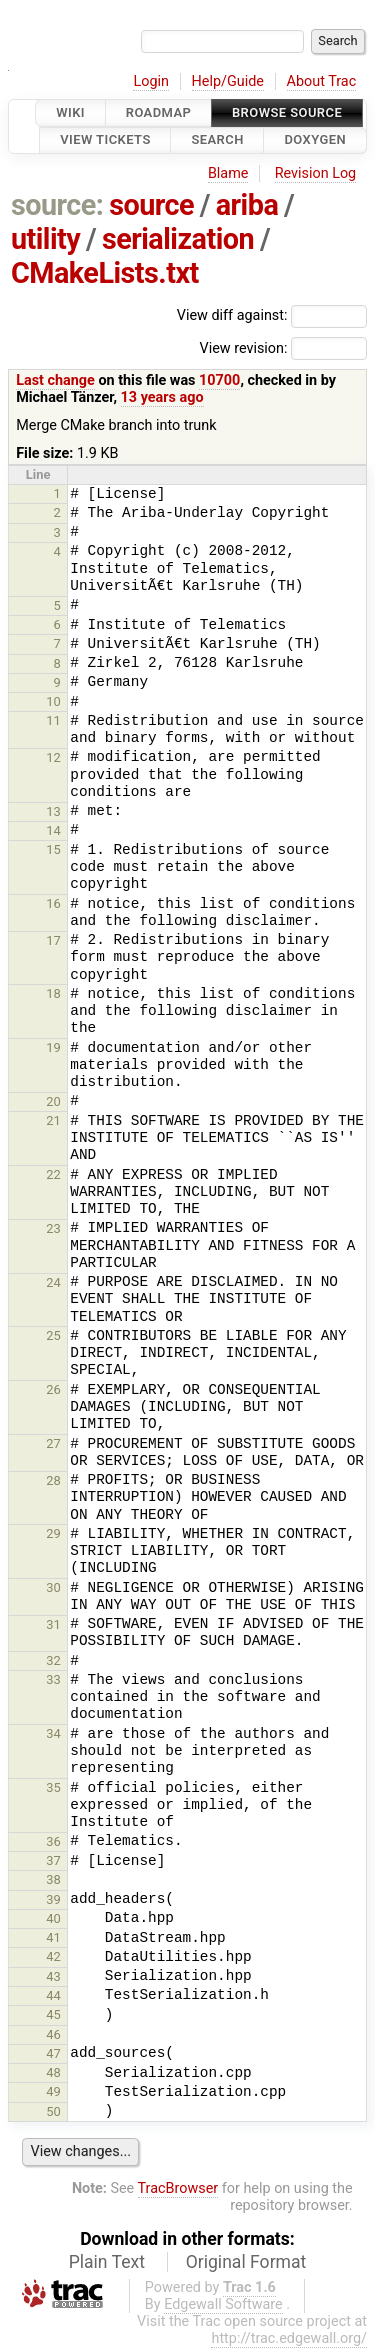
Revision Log (316, 173)
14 (53, 830)
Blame (228, 173)
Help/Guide (228, 81)
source (151, 205)
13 (53, 811)
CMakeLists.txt (105, 273)
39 (53, 1899)
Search (217, 140)
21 (53, 1120)
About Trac (322, 81)
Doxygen (315, 140)
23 (53, 1228)
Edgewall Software (223, 2304)
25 (53, 1335)
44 (53, 1995)
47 (53, 2053)
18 (53, 993)
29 (53, 1533)
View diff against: (272, 315)
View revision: (243, 347)
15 (53, 849)
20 (53, 1101)
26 (53, 1389)
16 (53, 903)
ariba (247, 205)
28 (53, 1480)
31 (53, 1624)
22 (53, 1174)
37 (53, 1860)
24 (53, 1282)
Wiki (70, 112)
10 (53, 701)
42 (53, 1956)
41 (53, 1937)
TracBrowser (178, 2188)
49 (53, 2091)
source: (57, 205)
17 (53, 940)
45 (53, 2014)
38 (53, 1879)
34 (53, 1733)
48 (53, 2072)
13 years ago (162, 397)
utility (45, 239)
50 (53, 2111)
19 (53, 1047)
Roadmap (159, 112)
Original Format (246, 2262)
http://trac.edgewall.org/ (289, 2338)
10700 (219, 380)
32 (53, 1660)
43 (53, 1976)
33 (53, 1679)
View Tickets (105, 140)
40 (53, 1918)
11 (53, 720)
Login (151, 81)
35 (53, 1787)
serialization (178, 239)
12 (53, 757)
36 (53, 1841)
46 (53, 2034)
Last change (55, 380)
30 (53, 1587)
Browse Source (287, 112)
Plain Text (107, 2262)
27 (53, 1443)
